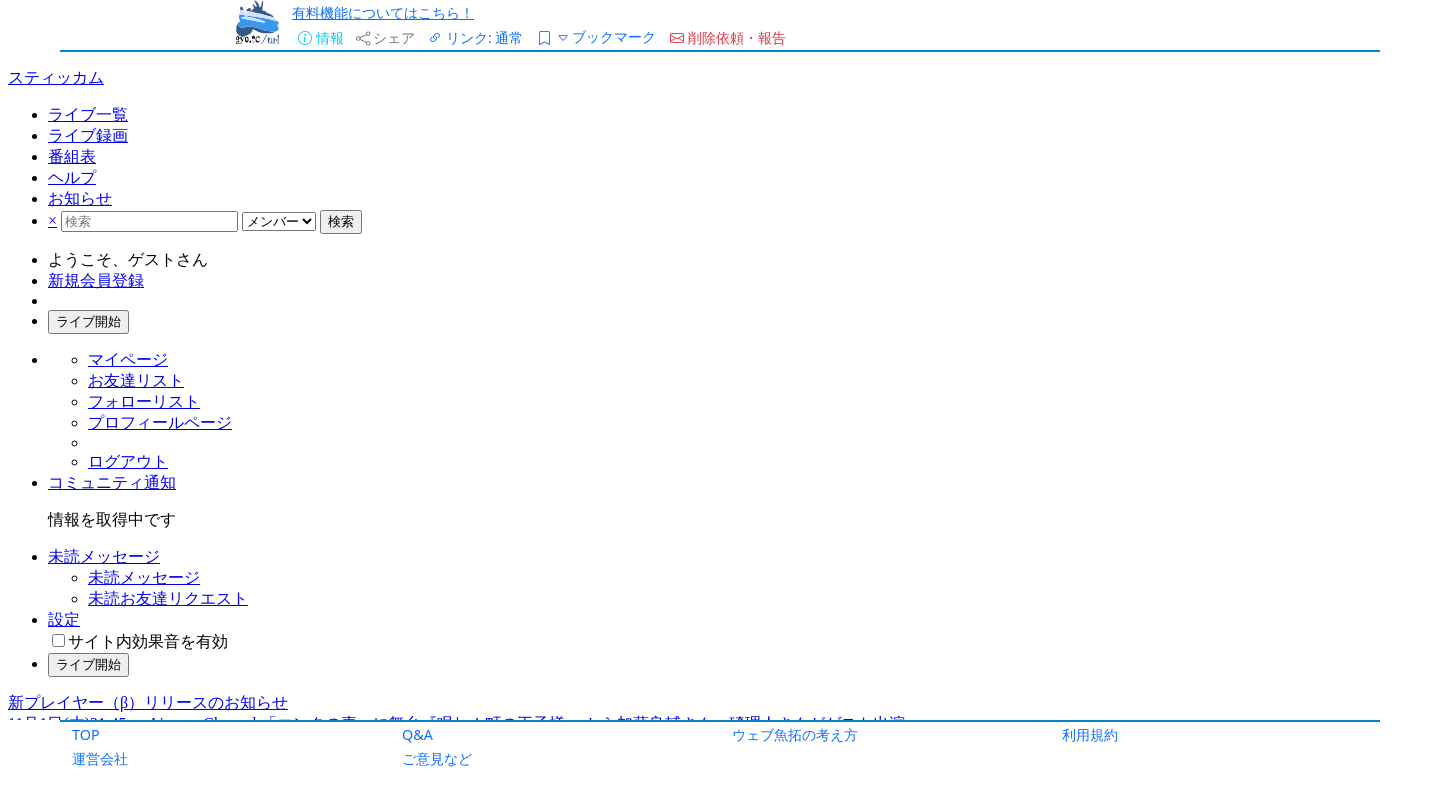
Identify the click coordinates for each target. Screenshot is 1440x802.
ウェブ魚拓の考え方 (795, 734)
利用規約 (1090, 734)
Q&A (417, 734)
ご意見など (437, 758)
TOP (86, 734)
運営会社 (100, 758)
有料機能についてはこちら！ (383, 12)
